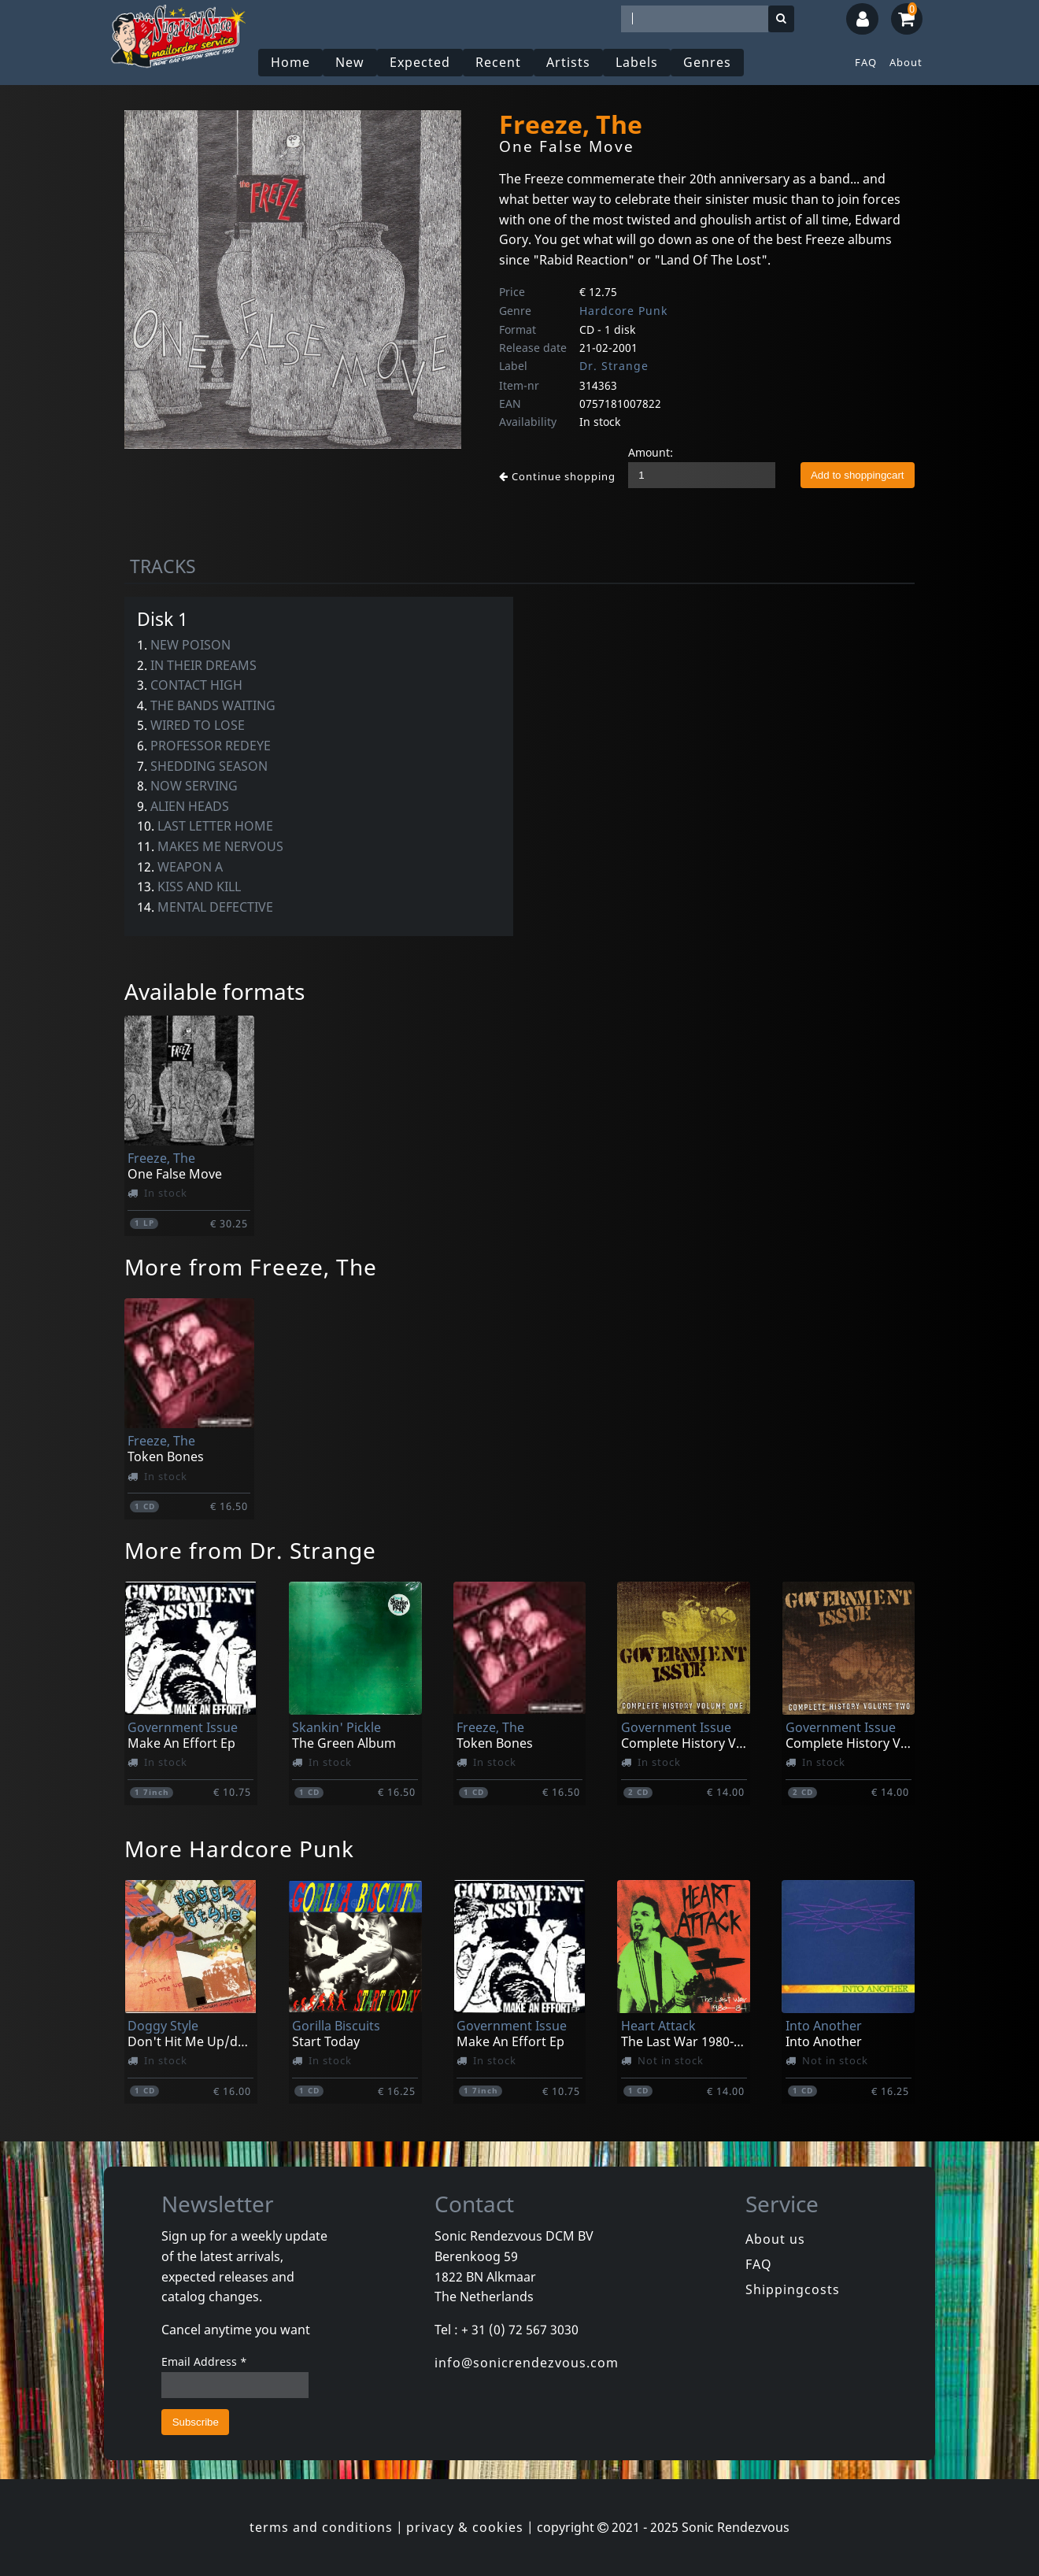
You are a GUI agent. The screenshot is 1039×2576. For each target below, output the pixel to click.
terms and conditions (321, 2527)
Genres (707, 62)
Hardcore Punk (623, 310)
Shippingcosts (792, 2289)
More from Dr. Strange (250, 1550)
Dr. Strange (614, 365)
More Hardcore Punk (239, 1849)
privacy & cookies (464, 2527)
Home (290, 62)
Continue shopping (557, 476)
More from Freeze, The (250, 1267)
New (349, 62)
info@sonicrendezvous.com (526, 2362)
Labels (637, 62)
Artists (568, 62)
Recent (498, 62)
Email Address (204, 2361)
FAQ (866, 62)
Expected (420, 62)
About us (775, 2239)
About (906, 62)
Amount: (650, 452)
